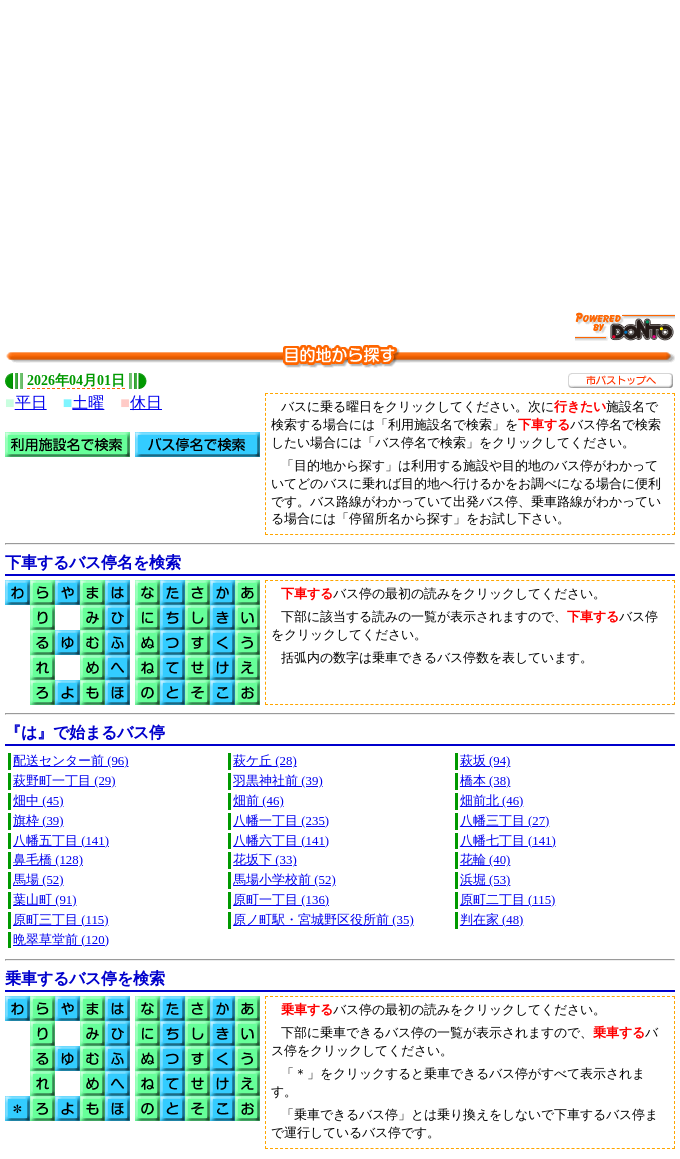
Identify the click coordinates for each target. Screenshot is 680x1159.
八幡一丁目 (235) (281, 821)
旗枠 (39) (38, 821)
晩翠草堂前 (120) (61, 940)
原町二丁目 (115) (507, 900)
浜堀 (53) (485, 880)
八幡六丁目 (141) (281, 841)
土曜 (88, 402)
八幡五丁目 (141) (61, 841)
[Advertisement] (342, 145)
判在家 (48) (492, 920)
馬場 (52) (38, 880)
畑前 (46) (258, 801)
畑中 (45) (38, 801)
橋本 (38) (485, 781)
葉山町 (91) (45, 900)
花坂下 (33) (265, 860)
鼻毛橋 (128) (48, 860)
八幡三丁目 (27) (505, 821)
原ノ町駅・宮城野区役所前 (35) (323, 920)
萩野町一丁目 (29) (64, 781)
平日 (31, 402)
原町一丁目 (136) (281, 900)
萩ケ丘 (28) (265, 761)
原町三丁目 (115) (60, 920)
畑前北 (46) (492, 801)
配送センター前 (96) (71, 761)
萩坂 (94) (485, 761)
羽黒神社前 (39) (278, 781)
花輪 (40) (485, 860)
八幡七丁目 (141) (508, 841)
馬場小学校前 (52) (284, 880)
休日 (146, 402)
